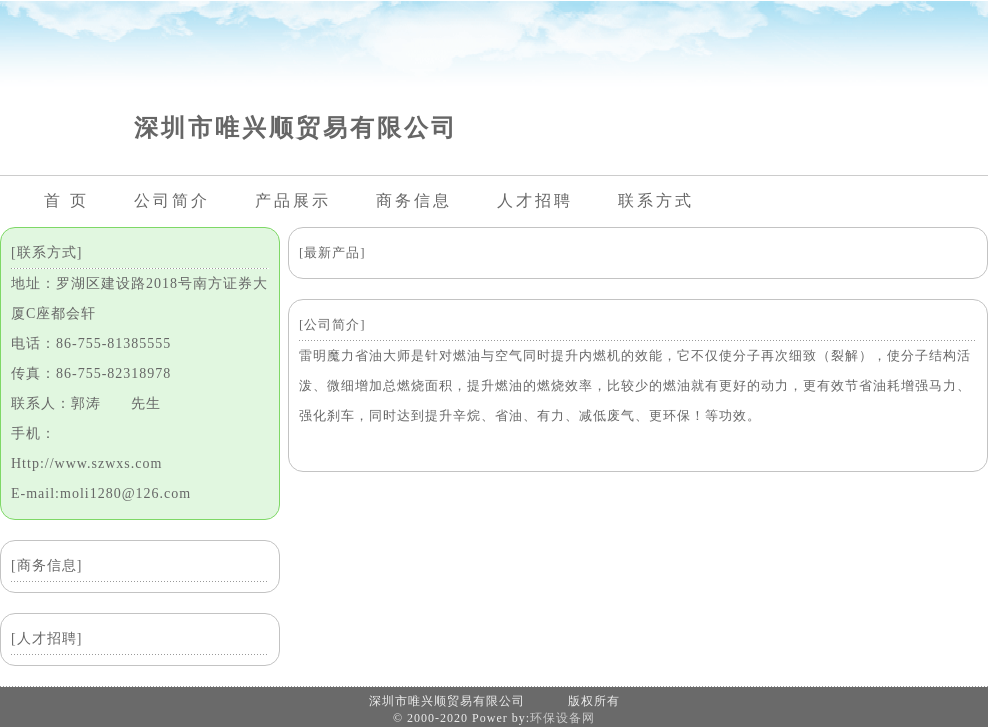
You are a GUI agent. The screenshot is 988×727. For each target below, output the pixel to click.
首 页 (66, 200)
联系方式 (656, 200)
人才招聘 (535, 200)
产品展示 (293, 200)
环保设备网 (562, 718)
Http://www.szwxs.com (86, 463)
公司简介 (172, 200)
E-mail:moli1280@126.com (101, 493)
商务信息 (414, 200)
